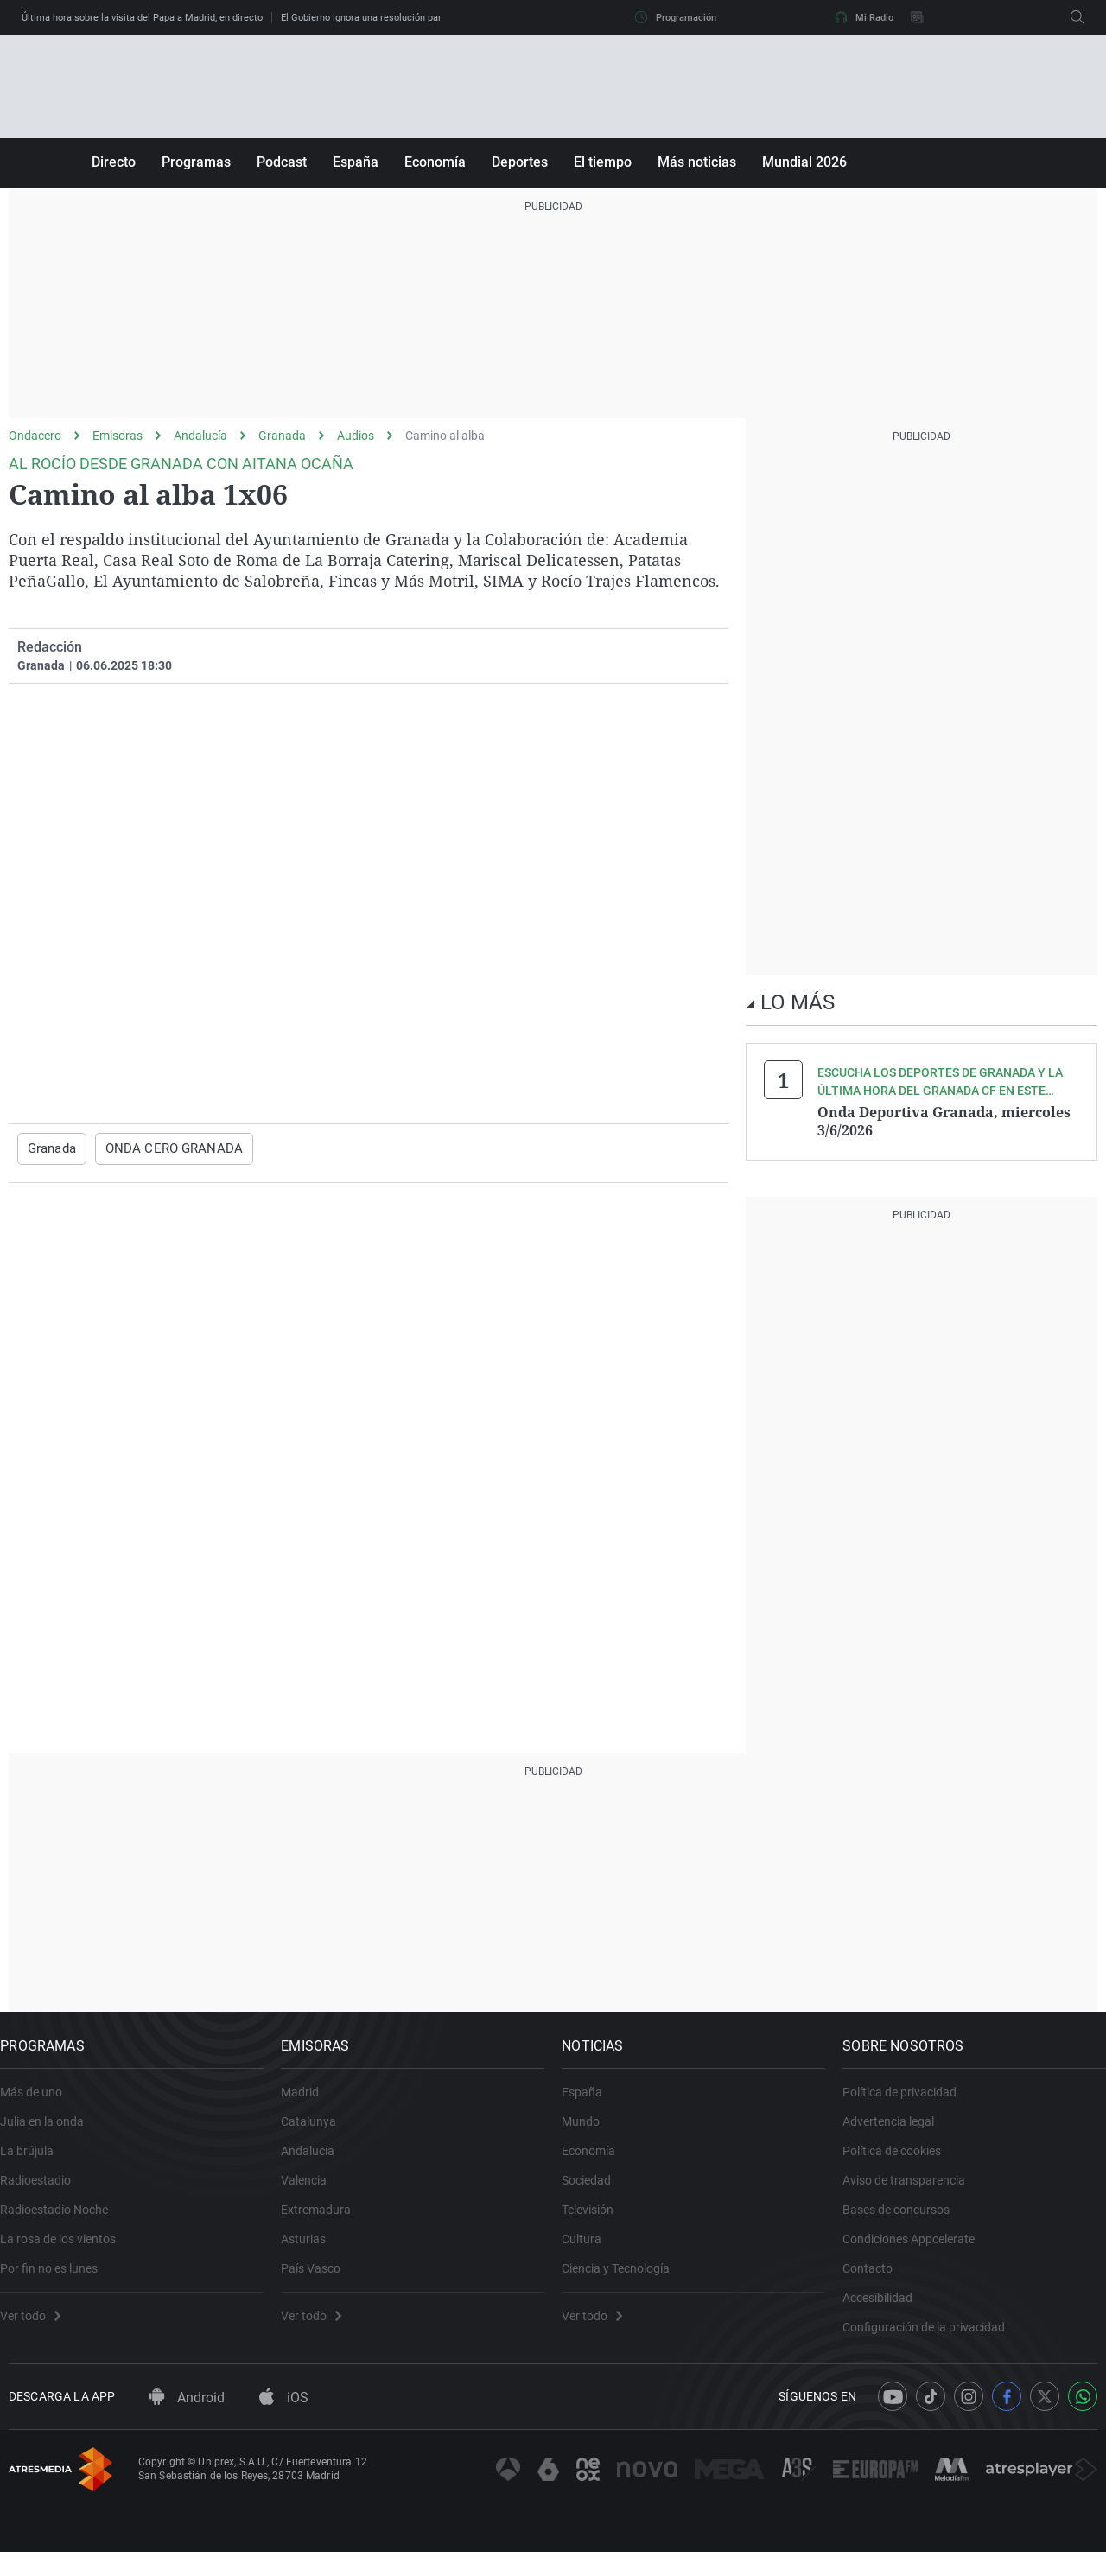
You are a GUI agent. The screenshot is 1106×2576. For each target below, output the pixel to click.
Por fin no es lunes (57, 2280)
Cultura (590, 2250)
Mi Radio (864, 17)
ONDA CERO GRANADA (168, 1148)
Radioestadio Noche (63, 2221)
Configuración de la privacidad (932, 2338)
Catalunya (317, 2133)
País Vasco (319, 2280)
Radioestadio (44, 2191)
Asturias (311, 2250)
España (355, 162)
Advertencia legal (897, 2133)
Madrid (308, 2103)
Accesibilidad (886, 2309)
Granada (282, 435)
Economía (435, 162)
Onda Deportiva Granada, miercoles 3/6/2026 (944, 1121)
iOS (283, 2422)
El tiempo (603, 162)
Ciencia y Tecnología (624, 2280)
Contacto (876, 2280)
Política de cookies (900, 2162)
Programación (675, 17)
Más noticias (697, 162)
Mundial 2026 (804, 162)
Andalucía (200, 435)
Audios (355, 435)
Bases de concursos (904, 2221)
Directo (114, 162)
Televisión (596, 2221)
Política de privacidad (908, 2103)
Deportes (520, 162)
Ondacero (35, 435)
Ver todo (39, 2327)
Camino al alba (445, 435)
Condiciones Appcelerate (917, 2250)
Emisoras (117, 435)
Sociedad (595, 2191)
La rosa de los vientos (66, 2250)
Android (187, 2422)
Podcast (282, 162)
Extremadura (324, 2221)
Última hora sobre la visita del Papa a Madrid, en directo (142, 17)
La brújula (35, 2162)
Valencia (312, 2191)
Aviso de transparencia (912, 2191)
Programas (196, 162)
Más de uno (40, 2103)
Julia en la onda (50, 2133)
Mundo (589, 2133)
